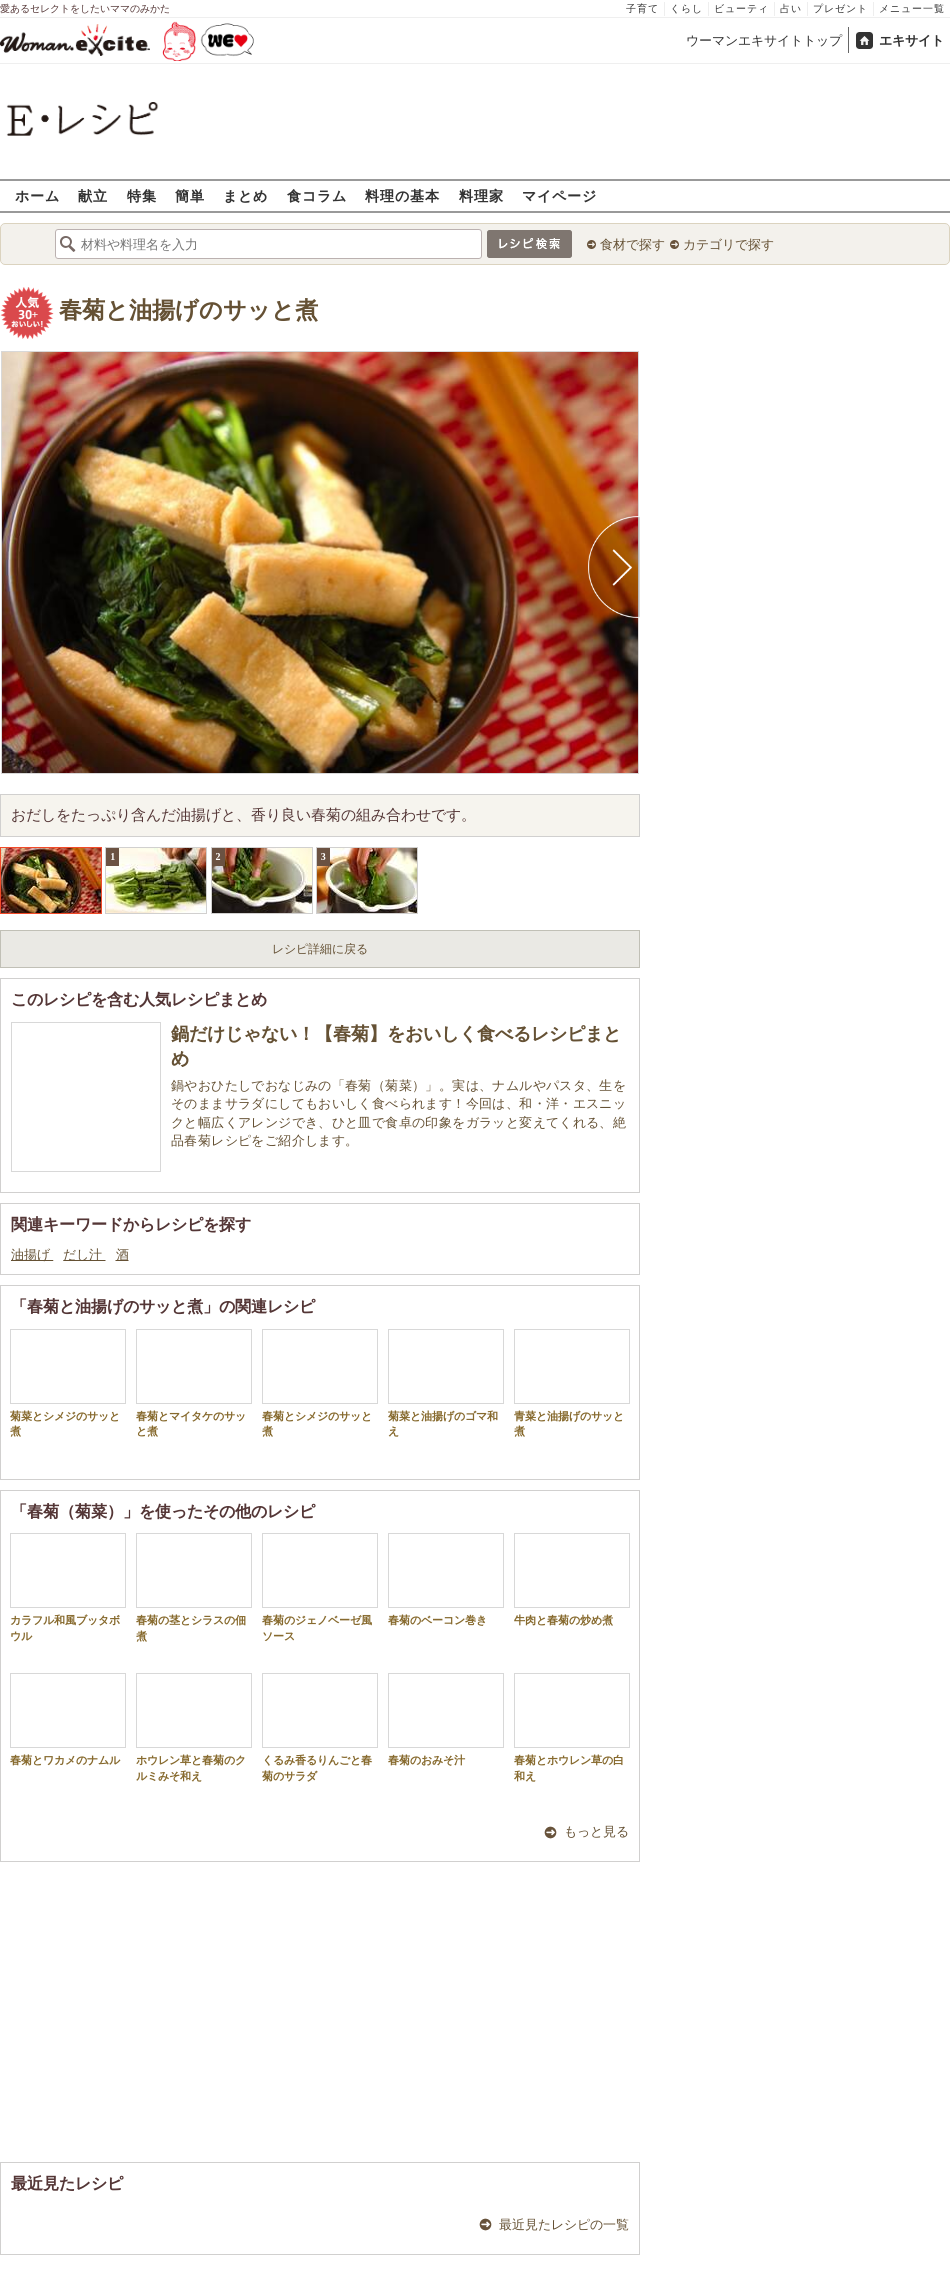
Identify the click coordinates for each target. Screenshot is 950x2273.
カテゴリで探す (728, 244)
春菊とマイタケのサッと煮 (194, 1383)
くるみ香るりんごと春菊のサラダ (320, 1727)
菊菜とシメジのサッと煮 (68, 1383)
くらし (686, 8)
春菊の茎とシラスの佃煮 (194, 1587)
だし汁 (84, 1254)
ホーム (37, 195)
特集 (142, 195)
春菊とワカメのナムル (68, 1719)
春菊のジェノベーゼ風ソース (320, 1587)
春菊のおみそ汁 (446, 1719)
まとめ (245, 195)
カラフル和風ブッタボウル (68, 1587)
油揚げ (32, 1254)
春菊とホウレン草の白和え (572, 1727)
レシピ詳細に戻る (320, 949)
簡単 (190, 195)
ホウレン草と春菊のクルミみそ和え (194, 1727)
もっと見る (596, 1831)
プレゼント (840, 8)
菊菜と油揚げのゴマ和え (446, 1383)
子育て (642, 8)
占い (791, 8)
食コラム (317, 195)
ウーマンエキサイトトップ (764, 40)
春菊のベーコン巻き (446, 1579)
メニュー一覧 (912, 8)
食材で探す (632, 244)
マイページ (559, 195)
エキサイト (911, 40)
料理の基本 (402, 195)
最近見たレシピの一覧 (564, 2224)
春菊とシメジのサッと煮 (320, 1383)
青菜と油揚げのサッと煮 (572, 1383)
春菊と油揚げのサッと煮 (188, 310)
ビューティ (741, 8)
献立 (93, 195)
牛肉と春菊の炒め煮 (572, 1579)
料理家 (481, 195)
